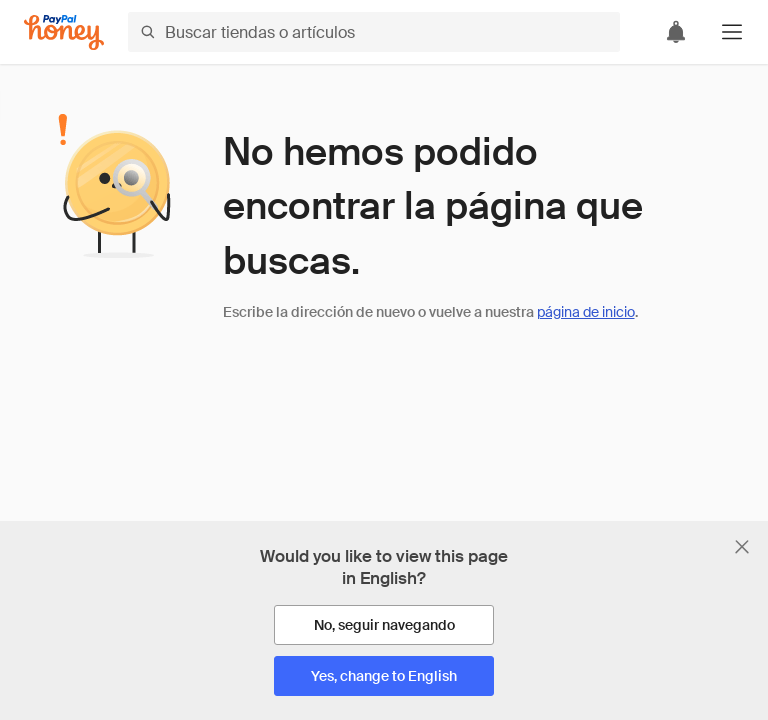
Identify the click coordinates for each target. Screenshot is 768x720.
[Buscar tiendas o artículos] (374, 32)
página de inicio (586, 312)
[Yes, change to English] (384, 676)
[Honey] (64, 32)
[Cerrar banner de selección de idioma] (742, 547)
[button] (732, 32)
